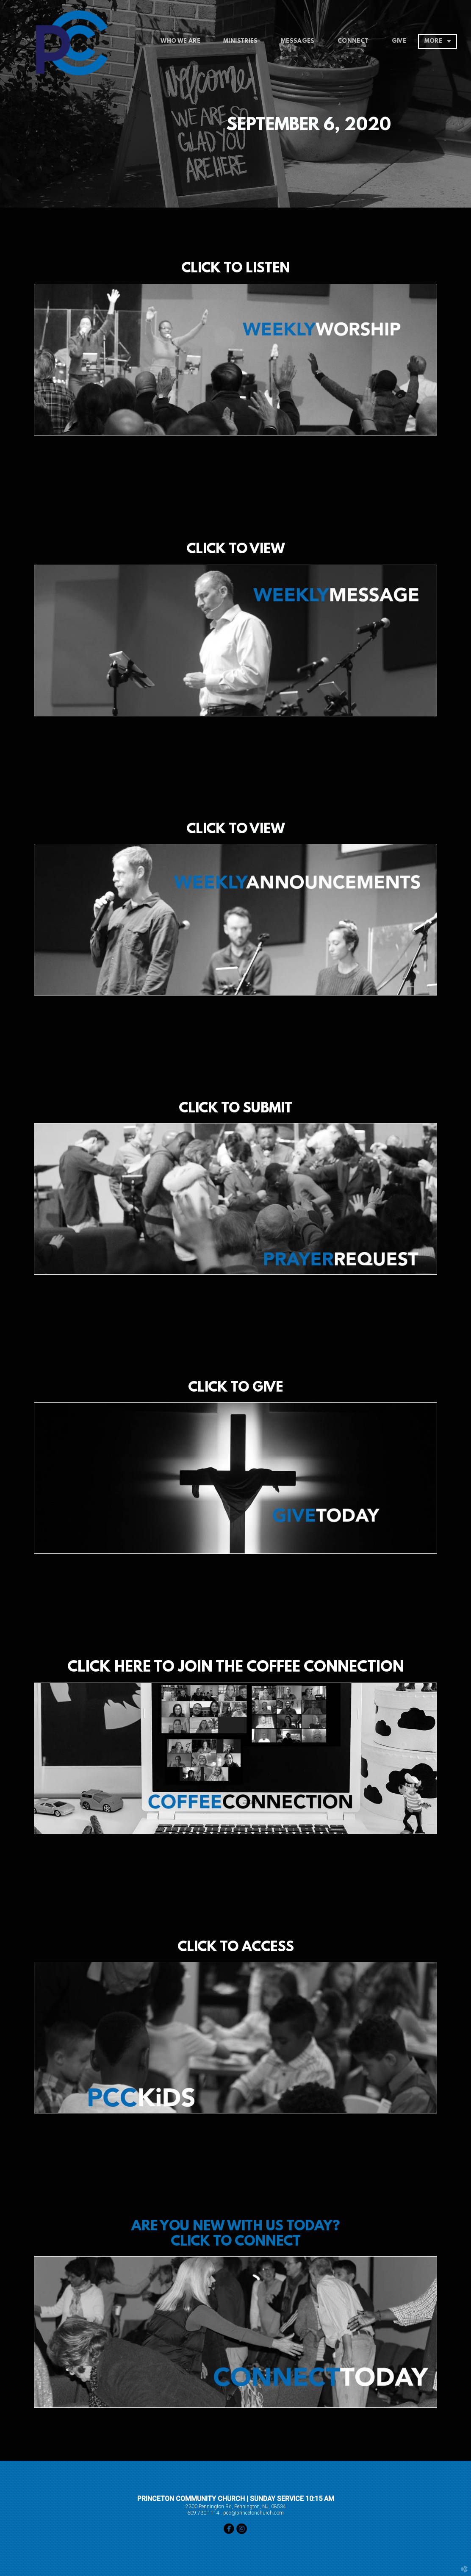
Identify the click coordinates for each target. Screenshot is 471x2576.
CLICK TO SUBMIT (235, 1109)
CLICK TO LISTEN (235, 269)
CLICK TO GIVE (235, 1388)
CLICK (207, 829)
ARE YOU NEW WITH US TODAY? (235, 2227)
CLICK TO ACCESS (235, 1947)
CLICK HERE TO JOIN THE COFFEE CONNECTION (235, 1667)
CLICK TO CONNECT (236, 2242)
